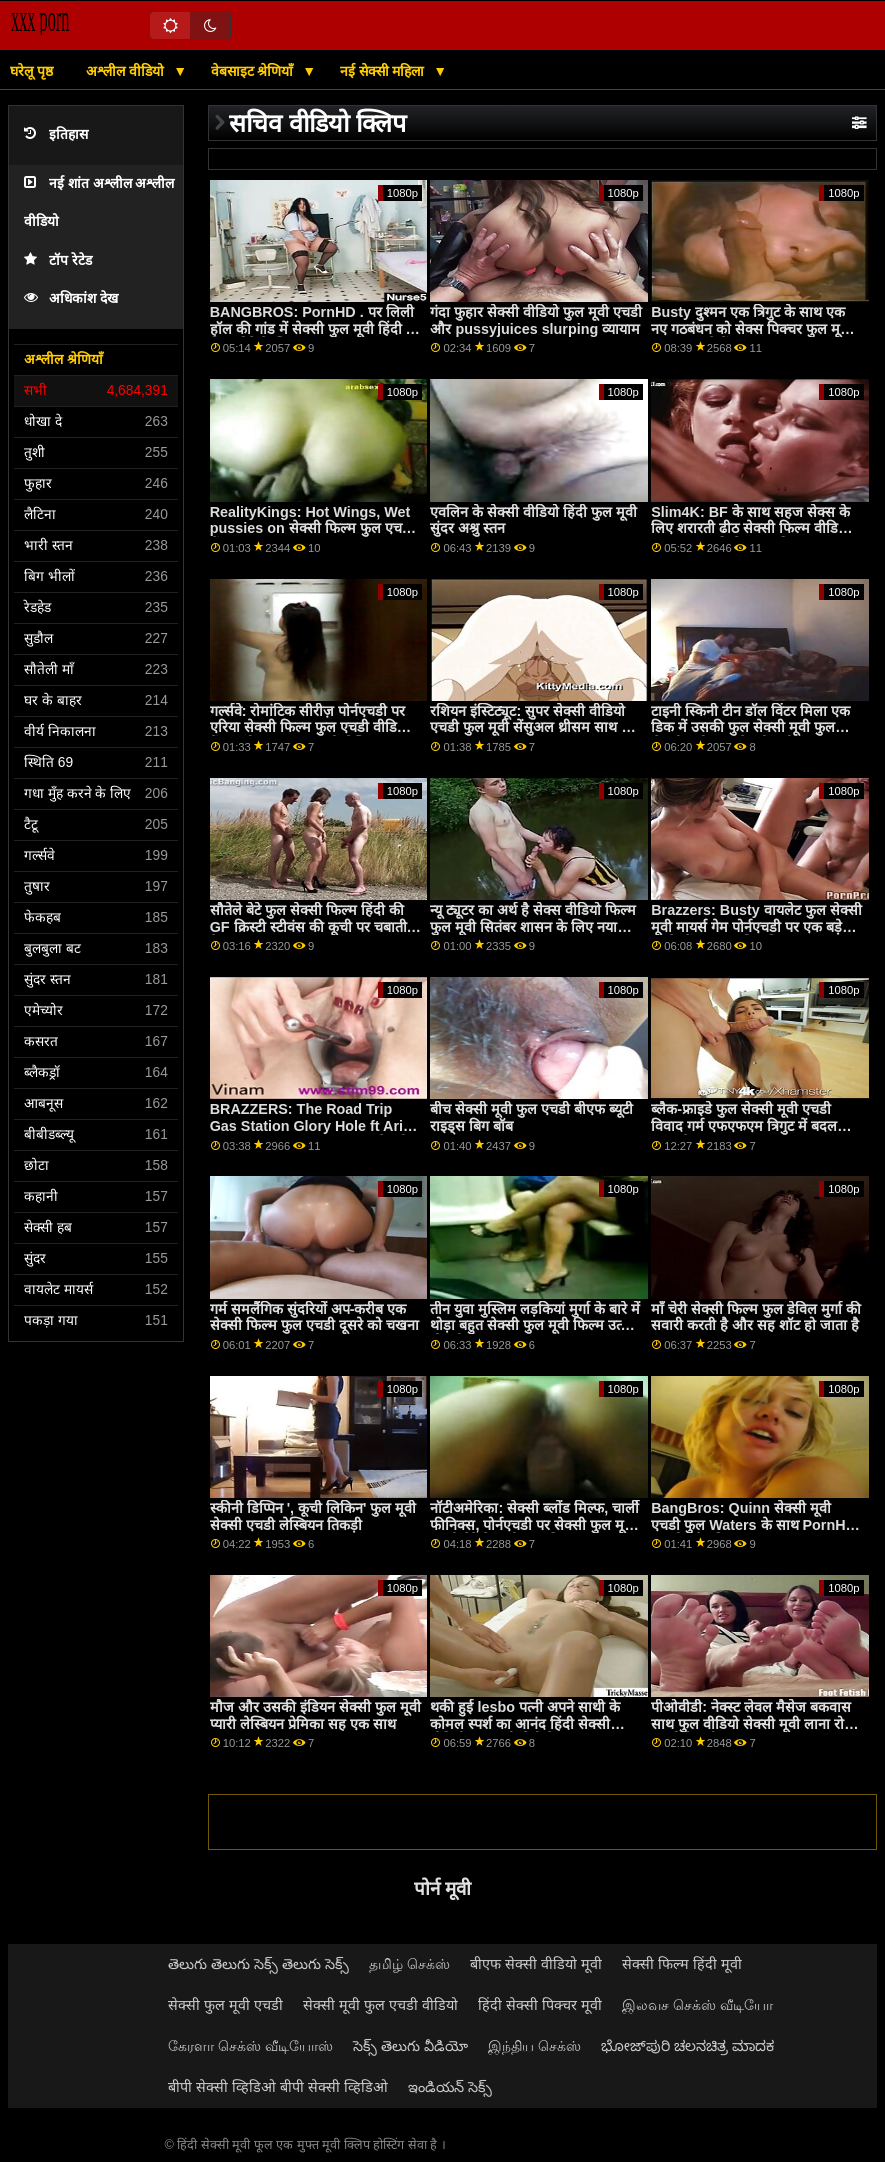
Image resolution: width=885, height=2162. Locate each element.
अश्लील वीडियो (127, 71)
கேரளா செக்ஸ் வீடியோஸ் (250, 2046)
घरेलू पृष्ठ (31, 71)
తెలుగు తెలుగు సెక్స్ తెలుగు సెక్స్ (258, 1964)
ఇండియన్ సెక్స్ (450, 2087)
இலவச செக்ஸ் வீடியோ (697, 2005)
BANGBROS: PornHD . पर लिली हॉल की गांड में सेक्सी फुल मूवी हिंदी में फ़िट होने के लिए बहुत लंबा (312, 328)
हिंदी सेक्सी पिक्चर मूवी (540, 2005)
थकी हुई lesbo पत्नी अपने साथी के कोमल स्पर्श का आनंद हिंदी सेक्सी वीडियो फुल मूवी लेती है (524, 1723)
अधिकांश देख (71, 298)
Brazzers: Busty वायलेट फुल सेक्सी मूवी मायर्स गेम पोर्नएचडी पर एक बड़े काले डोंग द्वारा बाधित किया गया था (756, 926)
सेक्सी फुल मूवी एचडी (225, 2005)
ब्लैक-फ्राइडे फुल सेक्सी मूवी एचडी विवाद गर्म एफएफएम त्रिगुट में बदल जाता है (744, 1125)
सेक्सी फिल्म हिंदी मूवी (682, 1964)
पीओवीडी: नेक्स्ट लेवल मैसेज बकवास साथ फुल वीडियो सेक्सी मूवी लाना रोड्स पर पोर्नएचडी (756, 1723)
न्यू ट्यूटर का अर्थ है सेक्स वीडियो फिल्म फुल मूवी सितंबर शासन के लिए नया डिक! (533, 926)
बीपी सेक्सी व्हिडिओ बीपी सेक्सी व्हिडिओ (278, 2087)
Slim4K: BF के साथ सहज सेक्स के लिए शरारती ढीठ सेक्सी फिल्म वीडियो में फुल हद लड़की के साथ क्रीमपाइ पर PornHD (757, 537)
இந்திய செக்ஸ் (534, 2046)
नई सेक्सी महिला (384, 71)
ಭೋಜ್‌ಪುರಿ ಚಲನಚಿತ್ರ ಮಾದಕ (687, 2046)
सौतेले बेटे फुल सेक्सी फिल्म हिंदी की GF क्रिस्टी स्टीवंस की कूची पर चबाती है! (308, 926)
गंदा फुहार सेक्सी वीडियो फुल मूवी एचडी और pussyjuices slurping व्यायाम (536, 320)
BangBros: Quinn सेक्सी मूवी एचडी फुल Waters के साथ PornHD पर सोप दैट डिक (753, 1524)
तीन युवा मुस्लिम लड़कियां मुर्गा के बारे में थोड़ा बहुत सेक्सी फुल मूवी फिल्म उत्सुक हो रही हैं (535, 1325)
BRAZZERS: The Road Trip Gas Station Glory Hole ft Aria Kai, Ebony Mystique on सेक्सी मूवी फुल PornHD (310, 1134)
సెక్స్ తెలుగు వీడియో (410, 2046)
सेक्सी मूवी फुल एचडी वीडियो (380, 2005)
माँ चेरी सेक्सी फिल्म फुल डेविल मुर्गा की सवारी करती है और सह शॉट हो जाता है (756, 1317)
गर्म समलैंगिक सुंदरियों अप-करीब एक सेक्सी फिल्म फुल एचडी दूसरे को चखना (314, 1317)
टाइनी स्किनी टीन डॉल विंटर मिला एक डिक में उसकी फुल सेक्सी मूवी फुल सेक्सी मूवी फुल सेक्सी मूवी (750, 727)
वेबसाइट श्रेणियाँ (254, 71)
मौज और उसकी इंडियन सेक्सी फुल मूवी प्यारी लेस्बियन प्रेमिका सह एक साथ (315, 1715)
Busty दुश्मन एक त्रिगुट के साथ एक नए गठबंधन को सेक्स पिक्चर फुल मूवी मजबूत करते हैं (751, 328)
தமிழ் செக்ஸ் (409, 1964)
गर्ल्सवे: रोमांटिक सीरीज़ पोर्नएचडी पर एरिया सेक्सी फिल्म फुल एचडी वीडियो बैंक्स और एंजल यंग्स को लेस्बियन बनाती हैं (309, 736)
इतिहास (56, 134)
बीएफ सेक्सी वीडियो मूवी (536, 1964)
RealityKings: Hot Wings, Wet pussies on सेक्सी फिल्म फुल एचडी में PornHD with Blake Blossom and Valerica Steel (313, 537)
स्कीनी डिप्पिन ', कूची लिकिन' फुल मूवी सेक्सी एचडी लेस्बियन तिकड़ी (313, 1516)
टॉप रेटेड (58, 260)
